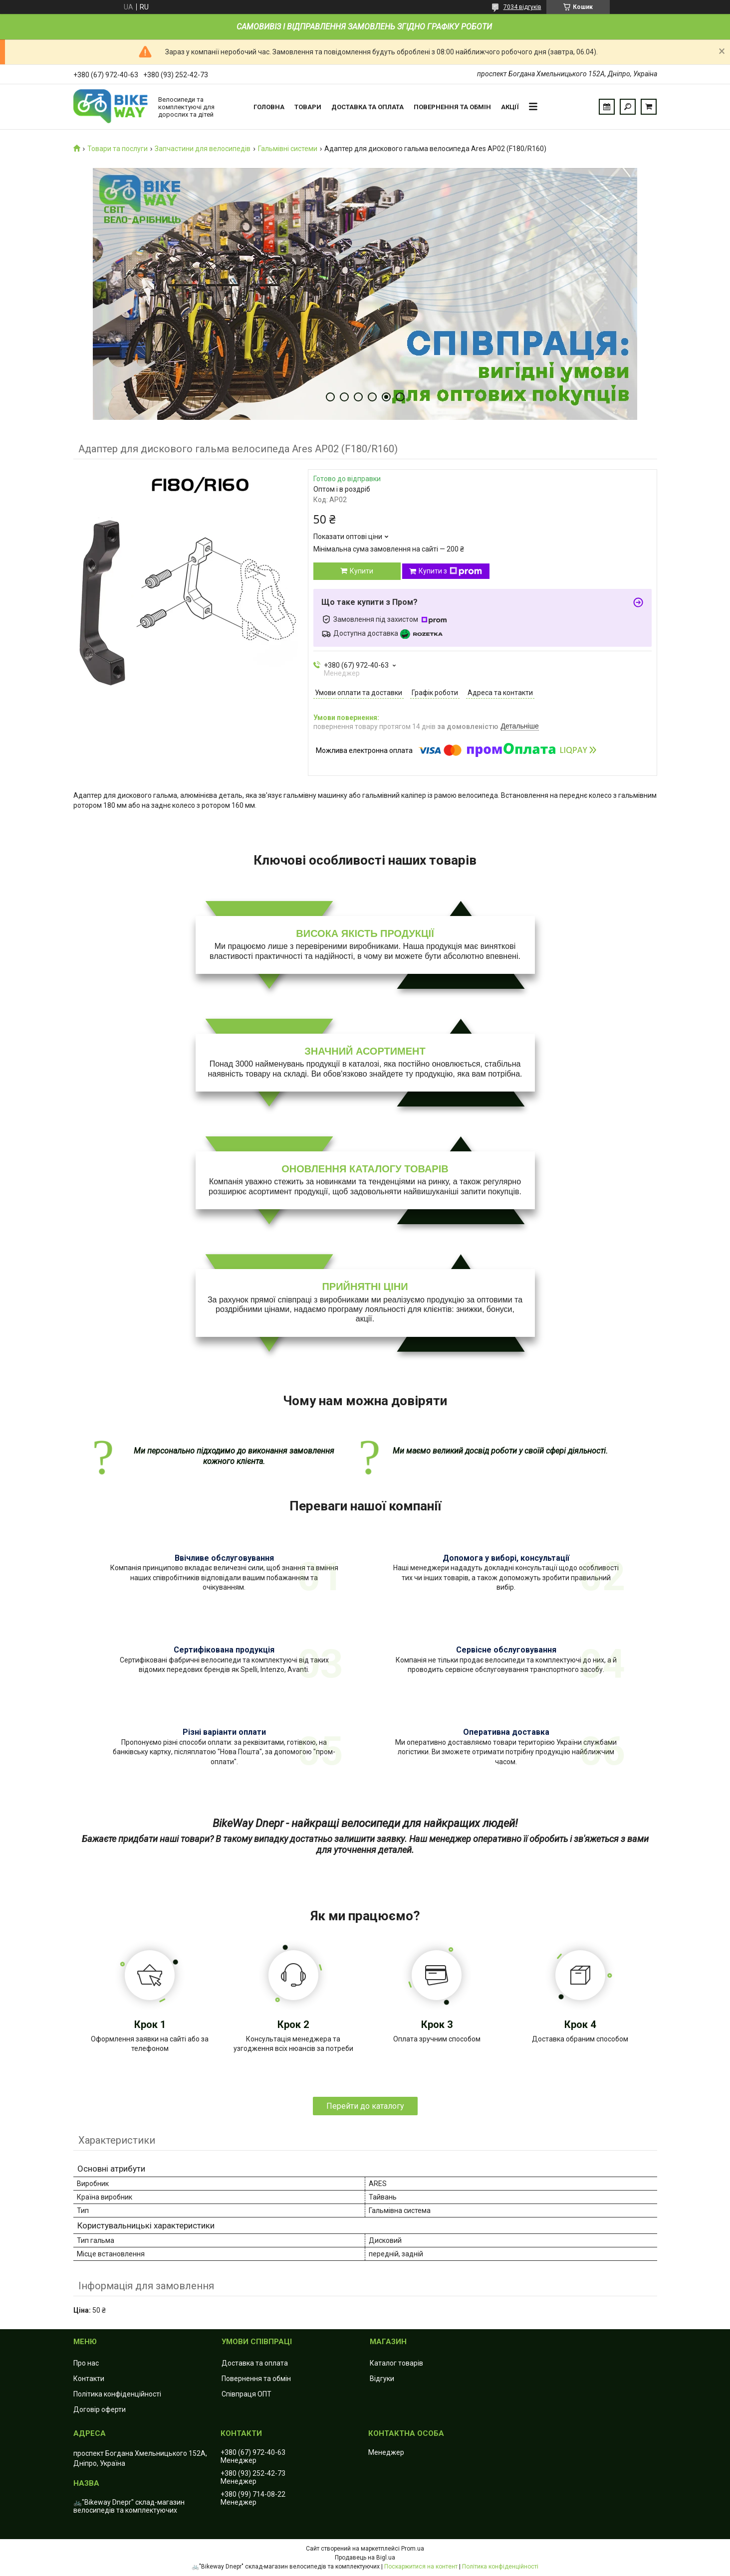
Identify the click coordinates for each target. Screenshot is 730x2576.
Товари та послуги (117, 149)
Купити (361, 571)
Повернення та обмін (452, 107)
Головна (268, 107)
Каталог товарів (396, 2363)
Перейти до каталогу (365, 2106)
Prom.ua (412, 2548)
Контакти (88, 2379)
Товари (307, 107)
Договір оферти (99, 2409)
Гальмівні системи (287, 149)
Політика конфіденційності (117, 2394)
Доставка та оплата (367, 107)
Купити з (450, 571)
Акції (510, 107)
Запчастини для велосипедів (202, 149)
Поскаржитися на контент (421, 2566)
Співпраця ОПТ (246, 2394)
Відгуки (382, 2379)
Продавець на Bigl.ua (365, 2557)
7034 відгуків (522, 6)
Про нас (86, 2363)
